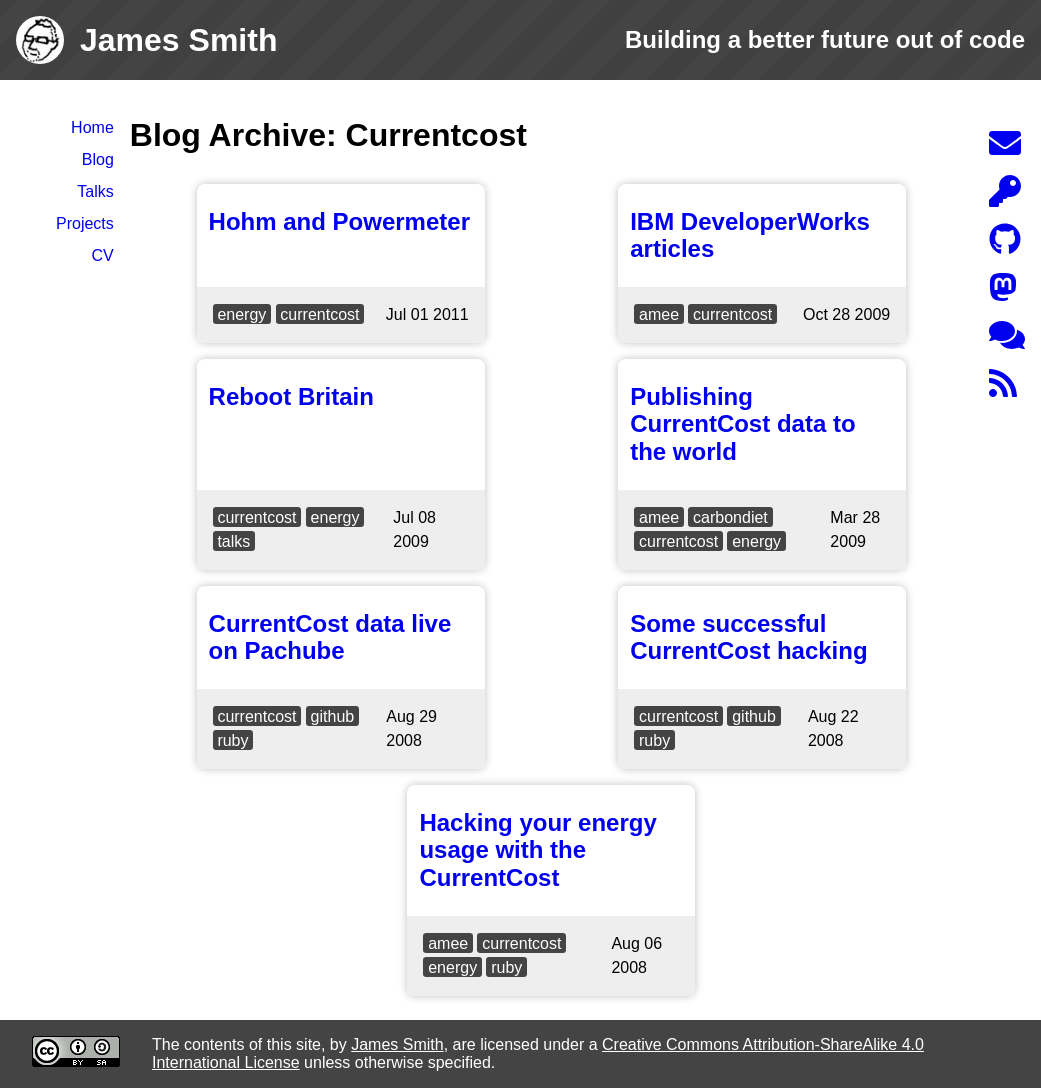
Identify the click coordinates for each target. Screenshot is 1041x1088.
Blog (98, 159)
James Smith (397, 1044)
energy (241, 314)
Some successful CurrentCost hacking (748, 637)
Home (92, 127)
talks (233, 541)
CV (103, 255)
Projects (85, 223)
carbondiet (730, 517)
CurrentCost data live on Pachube (330, 637)
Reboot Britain (291, 396)
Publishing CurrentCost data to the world (742, 424)
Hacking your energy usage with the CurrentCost (537, 850)
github (333, 716)
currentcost (319, 314)
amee (659, 314)
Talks (95, 191)
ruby (232, 740)
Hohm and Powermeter (339, 221)
